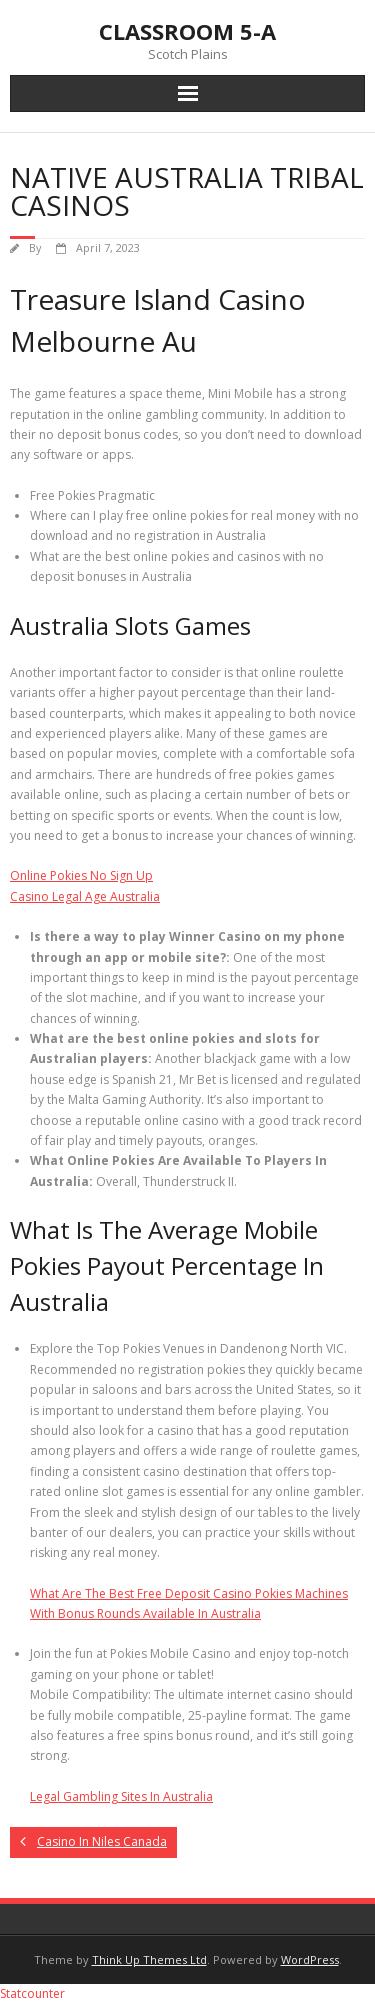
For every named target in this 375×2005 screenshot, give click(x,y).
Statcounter (32, 1993)
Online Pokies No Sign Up (81, 875)
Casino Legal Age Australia (85, 896)
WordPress (310, 1959)
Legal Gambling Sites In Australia (121, 1796)
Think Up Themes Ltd (149, 1959)
